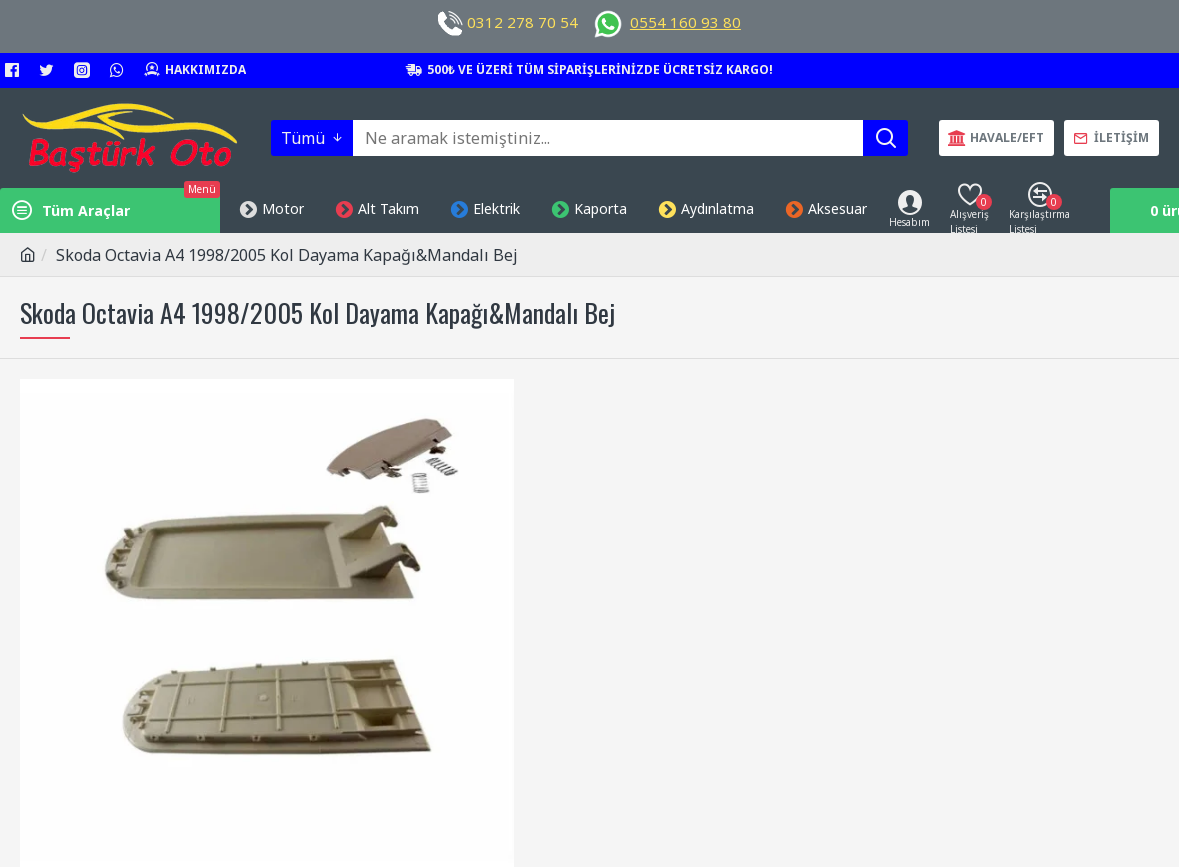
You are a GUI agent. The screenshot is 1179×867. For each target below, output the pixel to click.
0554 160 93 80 (685, 22)
